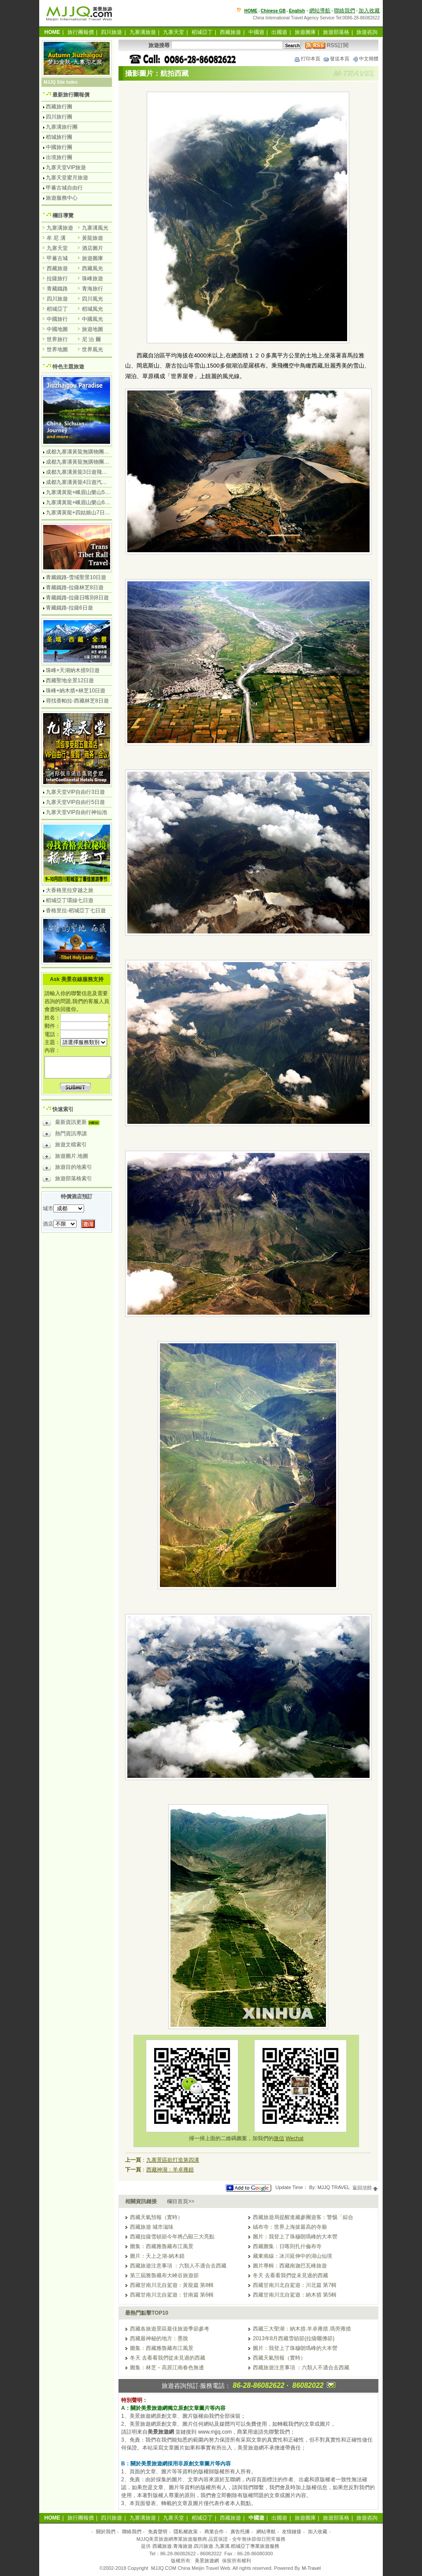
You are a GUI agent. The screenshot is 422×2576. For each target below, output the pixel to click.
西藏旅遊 (230, 32)
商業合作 (214, 2531)
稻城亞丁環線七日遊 (69, 900)
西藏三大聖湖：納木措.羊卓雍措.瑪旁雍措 (302, 2329)
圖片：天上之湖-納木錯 (157, 2256)
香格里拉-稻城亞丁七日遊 (76, 910)
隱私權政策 (186, 2531)
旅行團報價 (80, 32)
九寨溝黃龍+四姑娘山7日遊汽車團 (86, 512)
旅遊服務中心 (62, 198)
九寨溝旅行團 (62, 127)
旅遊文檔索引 (65, 1145)
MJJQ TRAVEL (334, 2187)
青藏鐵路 (57, 289)
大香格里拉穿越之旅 (69, 890)
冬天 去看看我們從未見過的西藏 (290, 2275)
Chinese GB (273, 10)
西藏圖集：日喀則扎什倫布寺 (287, 2246)
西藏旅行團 (59, 107)
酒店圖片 (92, 248)
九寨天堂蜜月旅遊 (67, 178)
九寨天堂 (173, 32)
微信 (279, 2138)
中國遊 (256, 32)
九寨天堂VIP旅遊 (66, 167)
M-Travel (311, 2568)
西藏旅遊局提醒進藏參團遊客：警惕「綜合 (303, 2217)
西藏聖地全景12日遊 (70, 680)
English (297, 10)
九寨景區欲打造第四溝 (172, 2160)
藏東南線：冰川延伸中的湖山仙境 (292, 2256)
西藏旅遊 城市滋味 (152, 2227)
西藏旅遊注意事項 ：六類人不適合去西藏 (178, 2266)
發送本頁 (336, 58)
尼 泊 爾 (91, 339)
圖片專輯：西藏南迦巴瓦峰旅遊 (290, 2266)
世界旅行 (57, 339)
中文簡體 (365, 58)
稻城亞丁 (202, 32)
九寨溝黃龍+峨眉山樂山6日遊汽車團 (88, 502)
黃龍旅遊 (92, 238)
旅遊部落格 (336, 32)
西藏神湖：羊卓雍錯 (170, 2170)
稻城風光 (92, 309)
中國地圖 (57, 329)
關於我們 (105, 2531)
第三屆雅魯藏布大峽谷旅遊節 (164, 2275)
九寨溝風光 (95, 228)
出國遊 (279, 32)
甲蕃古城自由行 (64, 188)
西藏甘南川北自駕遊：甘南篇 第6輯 (172, 2295)
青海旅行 (92, 289)
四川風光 (92, 299)
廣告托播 (240, 2531)
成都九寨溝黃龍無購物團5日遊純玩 (87, 462)
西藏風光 (92, 268)
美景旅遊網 (207, 2560)
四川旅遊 (111, 32)
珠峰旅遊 (92, 278)
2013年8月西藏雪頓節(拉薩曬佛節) (293, 2338)
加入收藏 (369, 10)
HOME (251, 10)
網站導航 (319, 10)
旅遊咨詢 (367, 32)
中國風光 (92, 319)
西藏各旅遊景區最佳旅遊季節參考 (169, 2329)
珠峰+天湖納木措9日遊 (73, 670)
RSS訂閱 (326, 45)
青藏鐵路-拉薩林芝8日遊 (75, 587)
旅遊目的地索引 (67, 1168)
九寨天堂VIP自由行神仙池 (76, 812)
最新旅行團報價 (70, 95)
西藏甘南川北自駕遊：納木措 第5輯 (295, 2295)
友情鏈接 (291, 2531)
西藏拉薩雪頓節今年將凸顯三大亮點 (172, 2237)
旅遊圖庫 (305, 32)
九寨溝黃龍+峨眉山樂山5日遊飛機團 (88, 492)
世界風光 (92, 349)
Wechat (294, 2138)
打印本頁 (307, 58)
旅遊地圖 (92, 329)
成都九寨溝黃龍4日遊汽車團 (79, 482)
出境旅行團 (59, 157)
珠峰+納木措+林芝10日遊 (75, 691)
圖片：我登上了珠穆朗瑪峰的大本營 (295, 2237)
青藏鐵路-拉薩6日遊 (69, 608)
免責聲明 (157, 2531)
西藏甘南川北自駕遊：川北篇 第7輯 (295, 2285)
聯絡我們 (344, 10)
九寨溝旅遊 (143, 32)
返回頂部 (365, 2187)
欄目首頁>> (180, 2201)
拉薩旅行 (57, 278)
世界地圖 (57, 349)
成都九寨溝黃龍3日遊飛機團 (79, 472)
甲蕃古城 (57, 258)
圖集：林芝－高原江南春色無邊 (167, 2367)
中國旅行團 (59, 147)
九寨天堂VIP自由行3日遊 (75, 792)
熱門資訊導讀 (65, 1134)
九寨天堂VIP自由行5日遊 (75, 802)
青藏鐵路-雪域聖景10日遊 (76, 577)
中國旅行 (57, 319)
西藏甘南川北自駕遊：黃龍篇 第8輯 (172, 2285)
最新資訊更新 (73, 1123)
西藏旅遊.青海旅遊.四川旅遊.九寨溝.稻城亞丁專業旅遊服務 (215, 2546)
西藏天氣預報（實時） (156, 2217)
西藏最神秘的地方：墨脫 (159, 2338)
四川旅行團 (59, 117)
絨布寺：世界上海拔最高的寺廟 (290, 2227)
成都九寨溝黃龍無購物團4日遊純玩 (87, 452)
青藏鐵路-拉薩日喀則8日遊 (77, 598)
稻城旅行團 (59, 137)
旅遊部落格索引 (67, 1179)
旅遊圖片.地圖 (65, 1157)
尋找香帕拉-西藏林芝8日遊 (77, 701)
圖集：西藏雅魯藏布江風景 (161, 2246)
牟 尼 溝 (56, 238)
